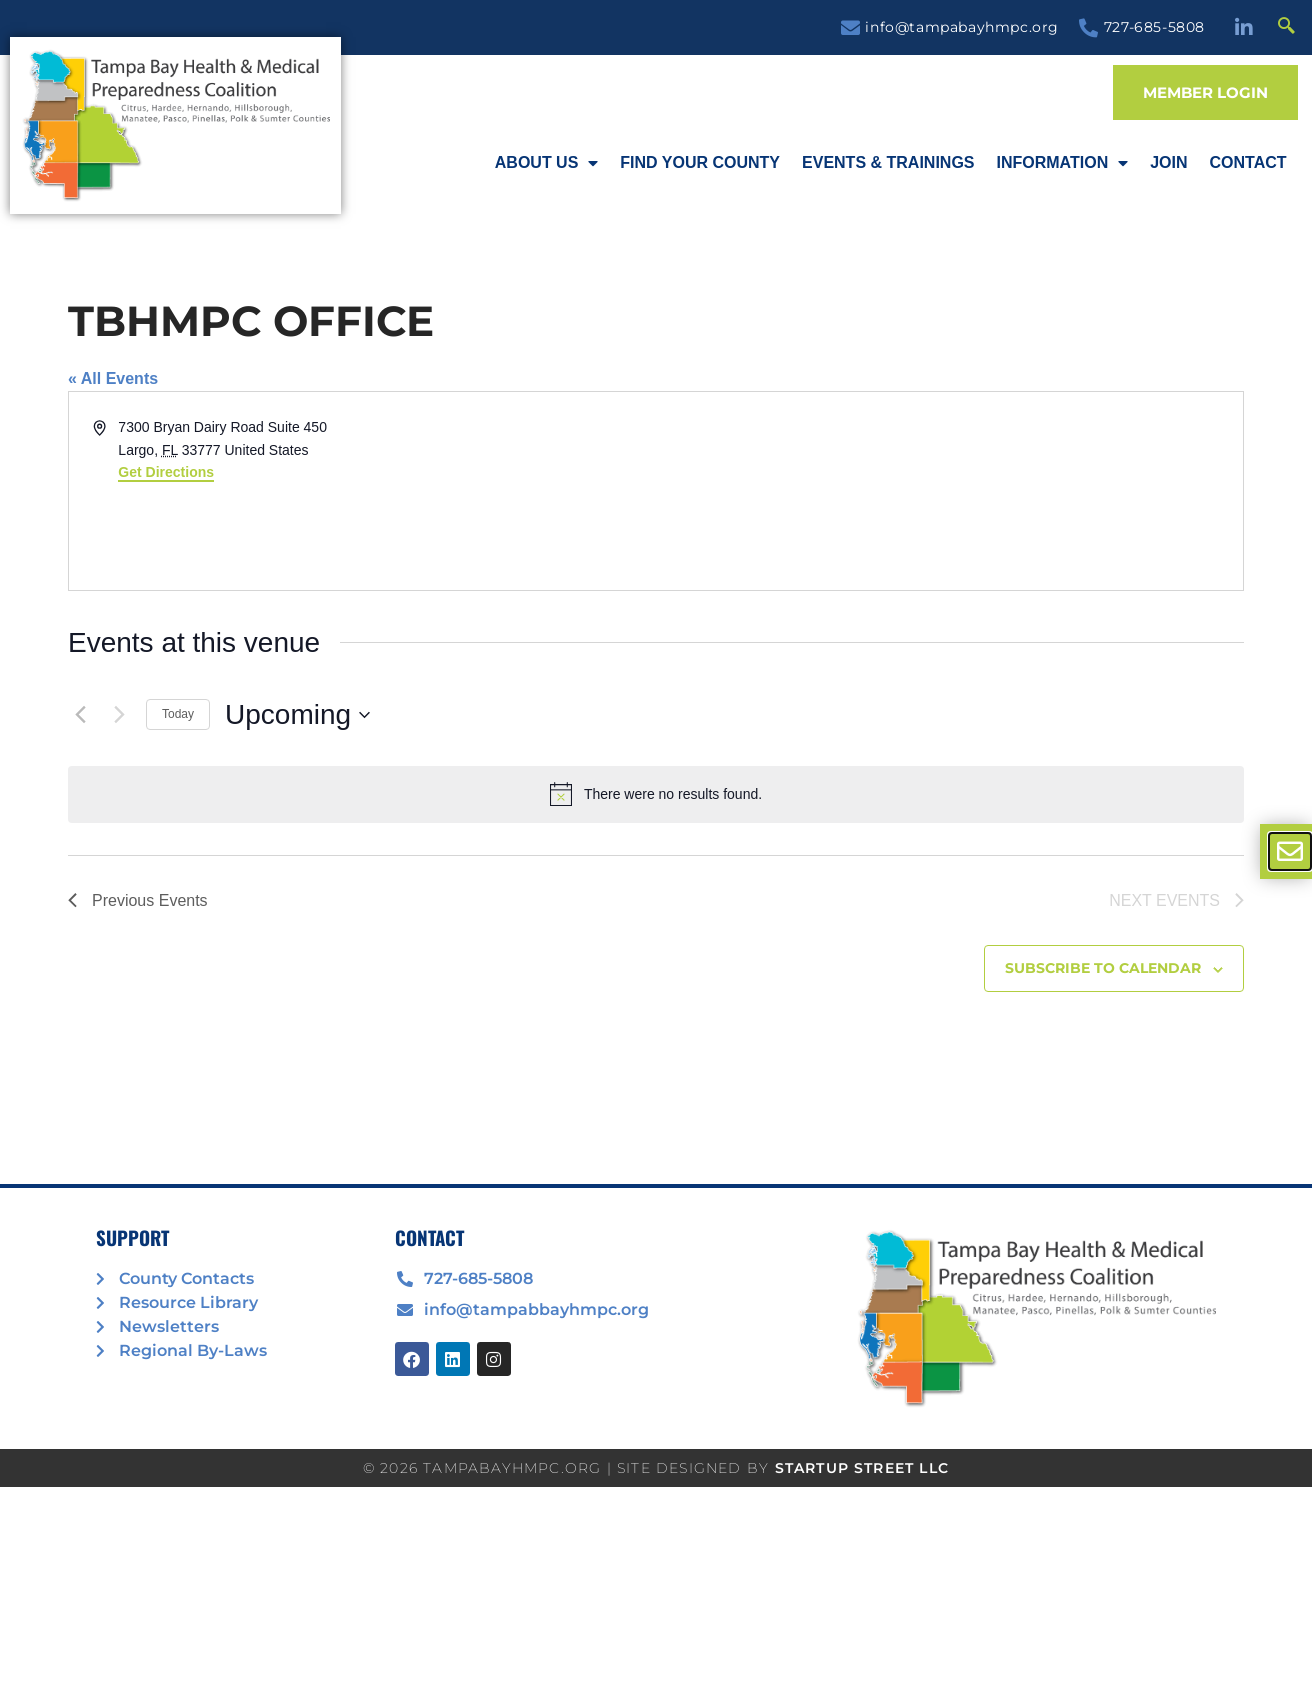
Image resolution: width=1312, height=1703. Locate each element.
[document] (656, 851)
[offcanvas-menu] (1290, 851)
